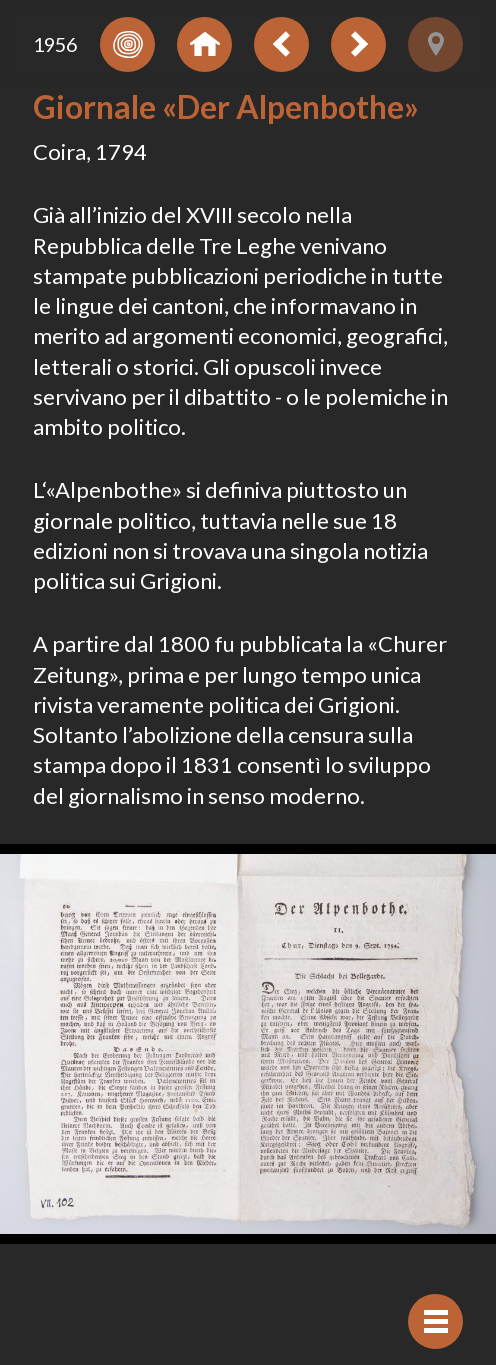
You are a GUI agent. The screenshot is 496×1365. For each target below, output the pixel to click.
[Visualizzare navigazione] (435, 1321)
